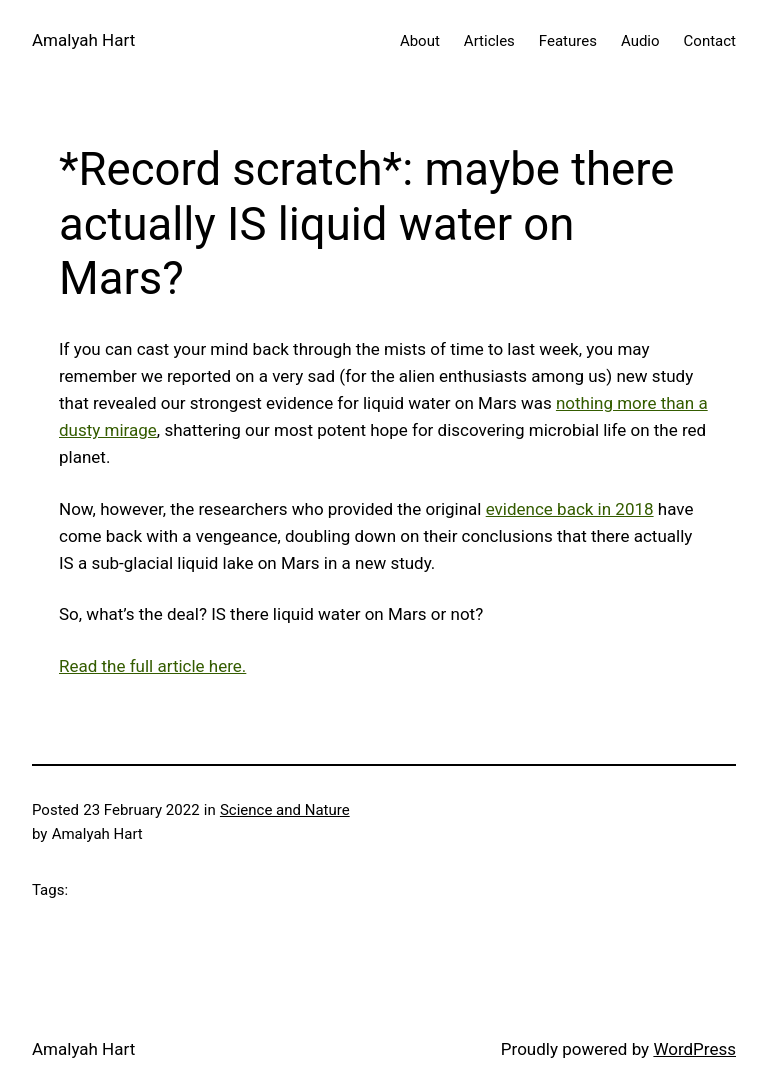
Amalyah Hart (83, 40)
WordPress (694, 1049)
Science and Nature (285, 810)
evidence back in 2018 (570, 509)
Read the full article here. (152, 666)
